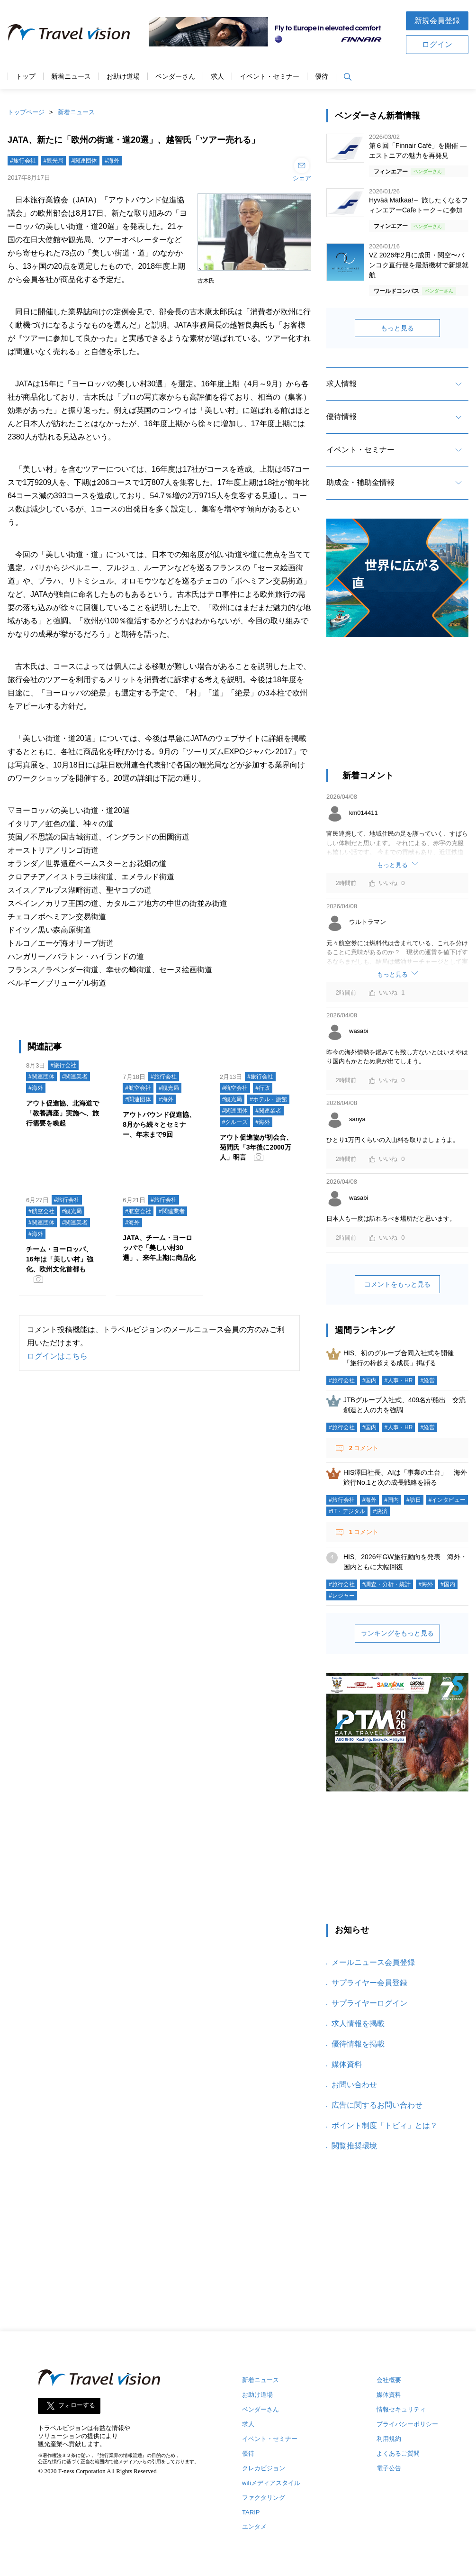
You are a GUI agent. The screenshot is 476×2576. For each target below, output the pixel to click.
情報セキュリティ (401, 2409)
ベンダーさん (175, 76)
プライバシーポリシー (407, 2424)
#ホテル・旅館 (268, 1099)
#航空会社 (138, 1088)
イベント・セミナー (269, 76)
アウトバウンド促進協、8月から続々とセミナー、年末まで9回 (159, 1124)
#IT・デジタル (347, 1511)
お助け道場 (123, 76)
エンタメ (254, 2526)
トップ (26, 76)
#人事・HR (398, 1380)
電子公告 (389, 2468)
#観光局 (54, 160)
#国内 (369, 1380)
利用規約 (389, 2438)
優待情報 (341, 416)
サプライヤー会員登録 (369, 1983)
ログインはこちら (57, 1356)
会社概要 (389, 2380)
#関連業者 (75, 1076)
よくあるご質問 (398, 2453)
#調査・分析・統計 (386, 1584)
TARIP (251, 2512)
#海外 (112, 160)
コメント (362, 1448)
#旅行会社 (23, 160)
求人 (217, 76)
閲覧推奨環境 (354, 2146)
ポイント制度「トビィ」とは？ (385, 2125)
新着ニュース (71, 76)
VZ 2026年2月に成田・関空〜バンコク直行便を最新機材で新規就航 (418, 265)
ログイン (437, 44)
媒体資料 (347, 2064)
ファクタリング (263, 2497)
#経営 (427, 1380)
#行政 (262, 1088)
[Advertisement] (397, 708)
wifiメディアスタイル (271, 2482)
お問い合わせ (354, 2085)
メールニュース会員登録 (373, 1962)
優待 (321, 76)
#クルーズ (235, 1122)
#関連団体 (84, 160)
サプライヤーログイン (369, 2003)
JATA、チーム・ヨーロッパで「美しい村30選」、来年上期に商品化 (159, 1247)
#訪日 (413, 1500)
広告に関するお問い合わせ (377, 2105)
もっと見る (397, 328)
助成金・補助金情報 (360, 482)
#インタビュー (447, 1500)
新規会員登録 (437, 21)
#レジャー (342, 1595)
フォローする (76, 2405)
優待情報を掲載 (358, 2044)
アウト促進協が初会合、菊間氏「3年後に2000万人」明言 (256, 1147)
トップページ (26, 112)
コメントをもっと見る (397, 1284)
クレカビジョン (263, 2468)
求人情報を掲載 (358, 2023)
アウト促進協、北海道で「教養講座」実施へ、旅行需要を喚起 (62, 1113)
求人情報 (341, 384)
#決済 (380, 1511)
